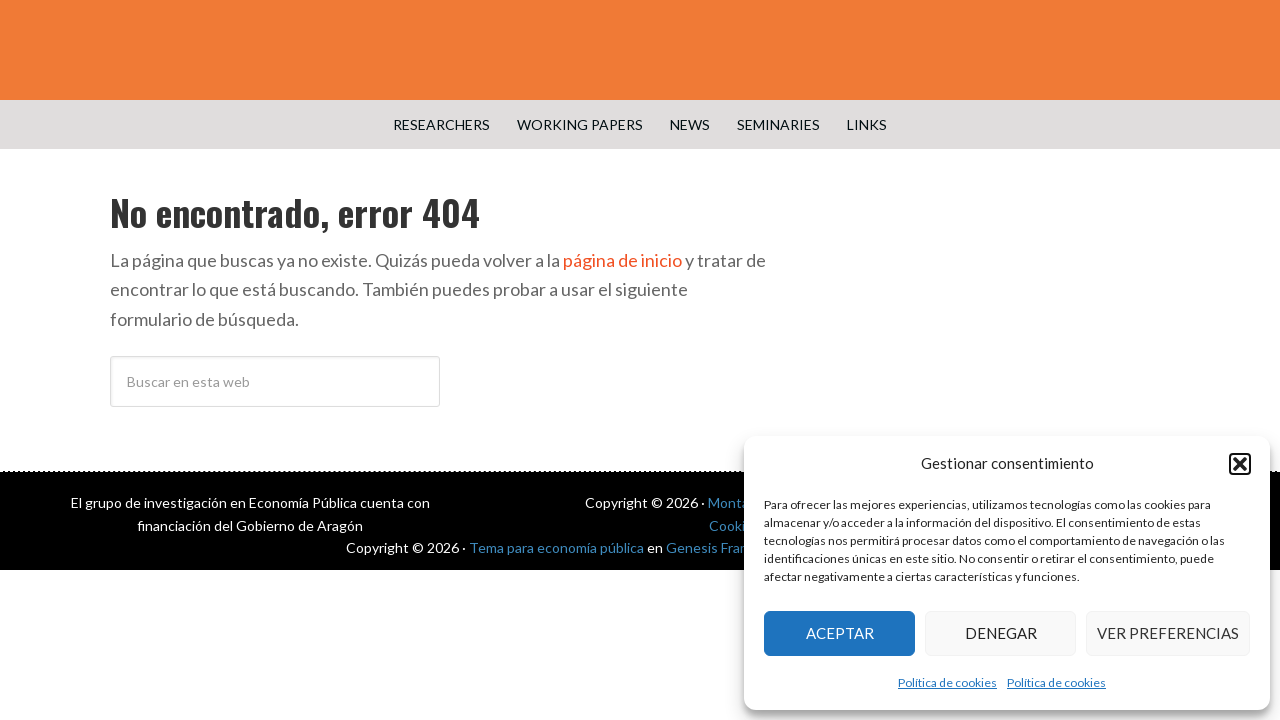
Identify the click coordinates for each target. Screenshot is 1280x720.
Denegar (1001, 633)
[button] (1240, 464)
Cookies (734, 525)
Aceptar (840, 633)
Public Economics (640, 50)
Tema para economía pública (556, 547)
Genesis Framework (728, 547)
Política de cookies (947, 682)
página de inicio (622, 260)
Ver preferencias (1168, 633)
